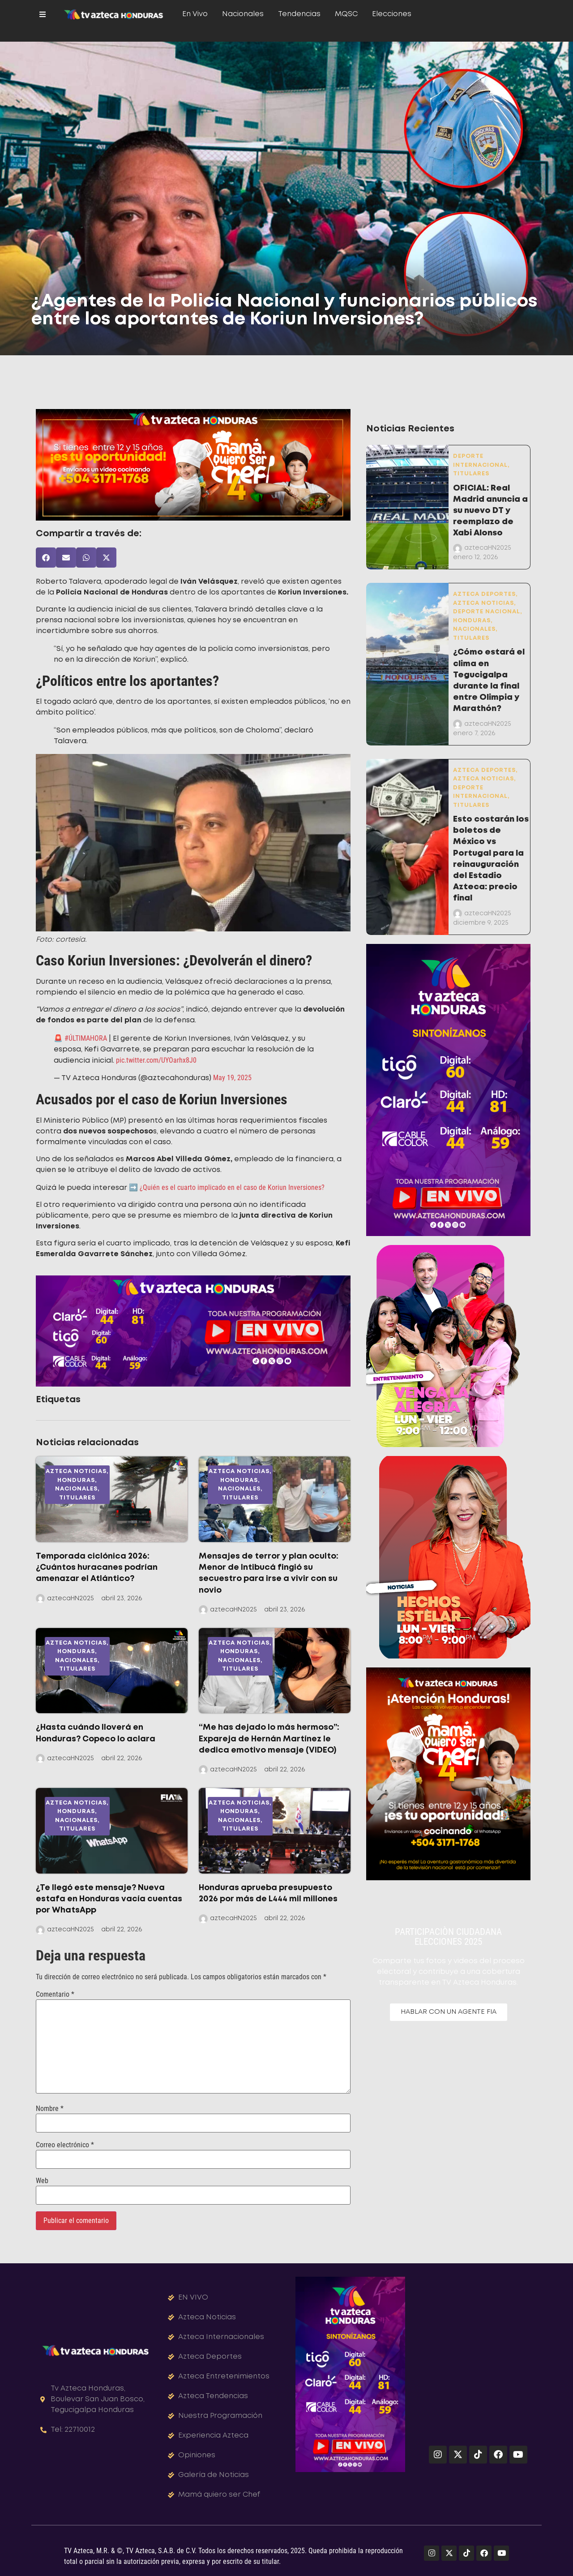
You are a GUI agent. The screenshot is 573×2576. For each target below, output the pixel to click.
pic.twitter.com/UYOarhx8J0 (156, 1060)
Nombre (50, 2108)
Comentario (55, 1994)
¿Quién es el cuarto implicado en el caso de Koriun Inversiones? (231, 1187)
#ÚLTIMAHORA (85, 1038)
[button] (46, 557)
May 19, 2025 (232, 1077)
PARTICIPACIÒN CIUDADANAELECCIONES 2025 (448, 1936)
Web (42, 2180)
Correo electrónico (65, 2145)
